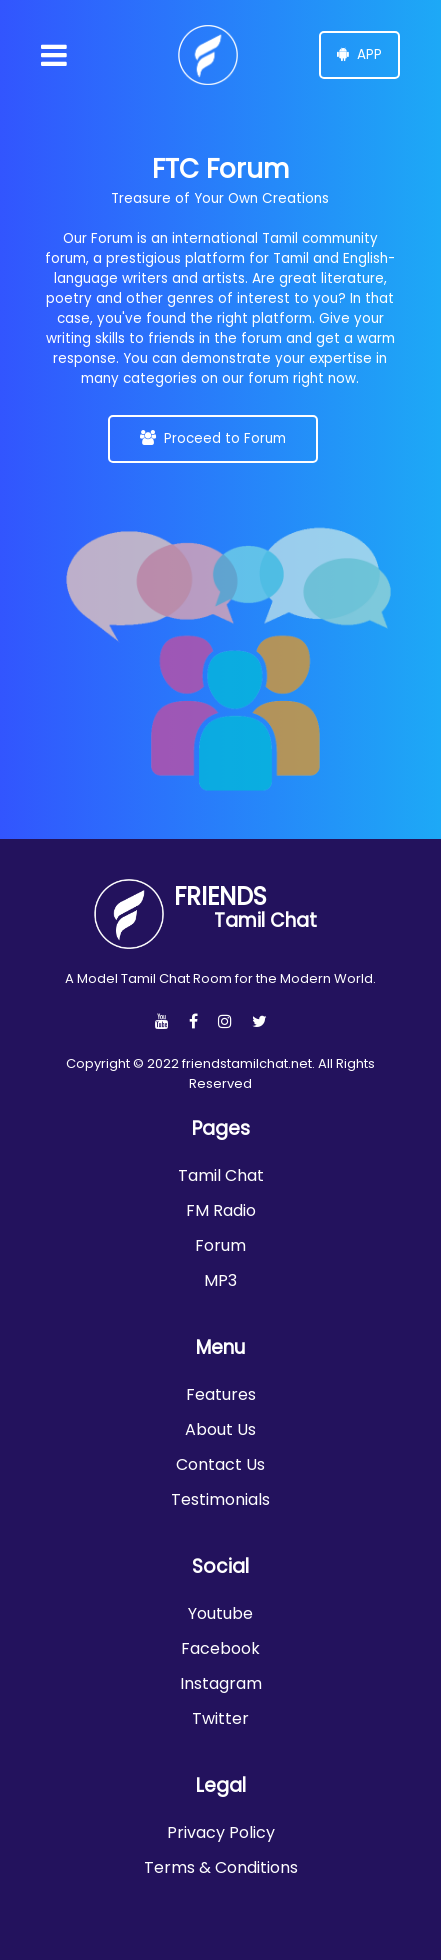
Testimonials (220, 1499)
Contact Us (220, 1464)
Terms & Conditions (221, 1867)
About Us (220, 1429)
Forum (220, 1245)
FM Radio (221, 1210)
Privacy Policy (221, 1832)
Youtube (220, 1613)
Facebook (220, 1648)
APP (359, 54)
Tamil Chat (221, 1175)
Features (221, 1394)
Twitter (220, 1718)
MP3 (220, 1280)
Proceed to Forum (213, 438)
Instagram (221, 1683)
